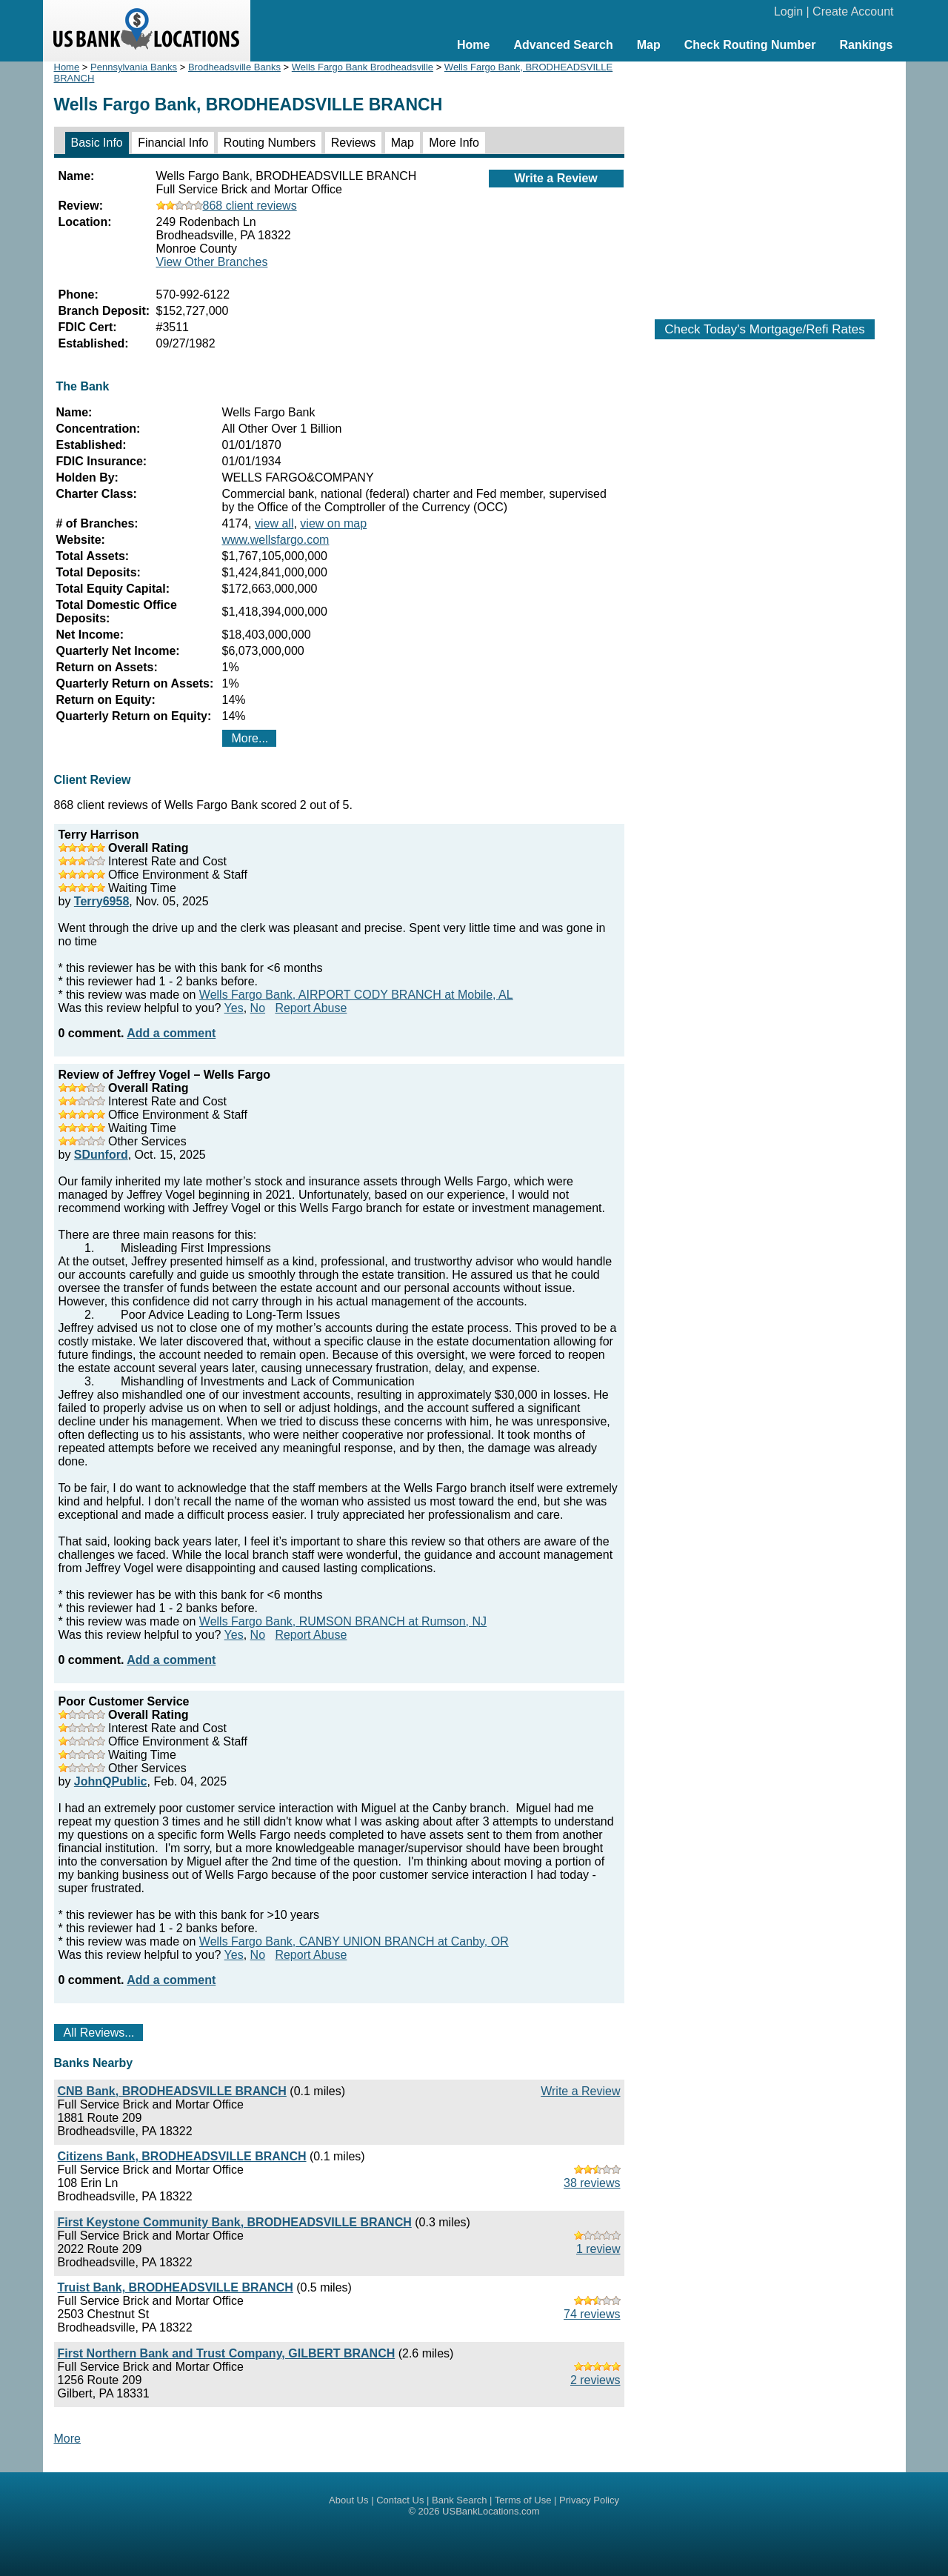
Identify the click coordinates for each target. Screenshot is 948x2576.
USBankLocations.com (491, 2511)
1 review (598, 2249)
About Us (348, 2500)
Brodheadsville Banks (234, 67)
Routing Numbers (270, 142)
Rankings (865, 45)
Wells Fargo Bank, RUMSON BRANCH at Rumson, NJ (343, 1621)
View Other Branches (212, 262)
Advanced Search (562, 45)
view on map (333, 523)
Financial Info (173, 142)
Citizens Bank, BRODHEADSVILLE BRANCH (182, 2156)
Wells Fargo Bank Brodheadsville (362, 67)
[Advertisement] (765, 183)
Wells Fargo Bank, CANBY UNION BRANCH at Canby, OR (354, 1941)
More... (250, 738)
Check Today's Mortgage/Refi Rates (764, 329)
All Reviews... (99, 2032)
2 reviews (595, 2380)
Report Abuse (311, 1008)
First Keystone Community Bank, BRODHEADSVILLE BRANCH (235, 2222)
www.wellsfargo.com (276, 539)
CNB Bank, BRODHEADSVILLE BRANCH (172, 2091)
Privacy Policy (589, 2500)
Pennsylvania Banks (133, 67)
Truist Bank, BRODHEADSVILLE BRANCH (175, 2287)
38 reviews (592, 2183)
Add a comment (171, 1033)
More (67, 2438)
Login (788, 11)
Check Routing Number (750, 45)
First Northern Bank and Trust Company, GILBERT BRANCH (226, 2353)
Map (649, 45)
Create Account (852, 11)
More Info (454, 142)
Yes (234, 1008)
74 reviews (592, 2314)
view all (274, 523)
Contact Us (400, 2500)
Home (473, 45)
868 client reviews (226, 205)
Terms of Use (523, 2500)
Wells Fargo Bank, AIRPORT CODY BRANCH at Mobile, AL (356, 994)
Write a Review (556, 178)
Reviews (353, 142)
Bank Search (459, 2500)
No (257, 1008)
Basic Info (97, 142)
